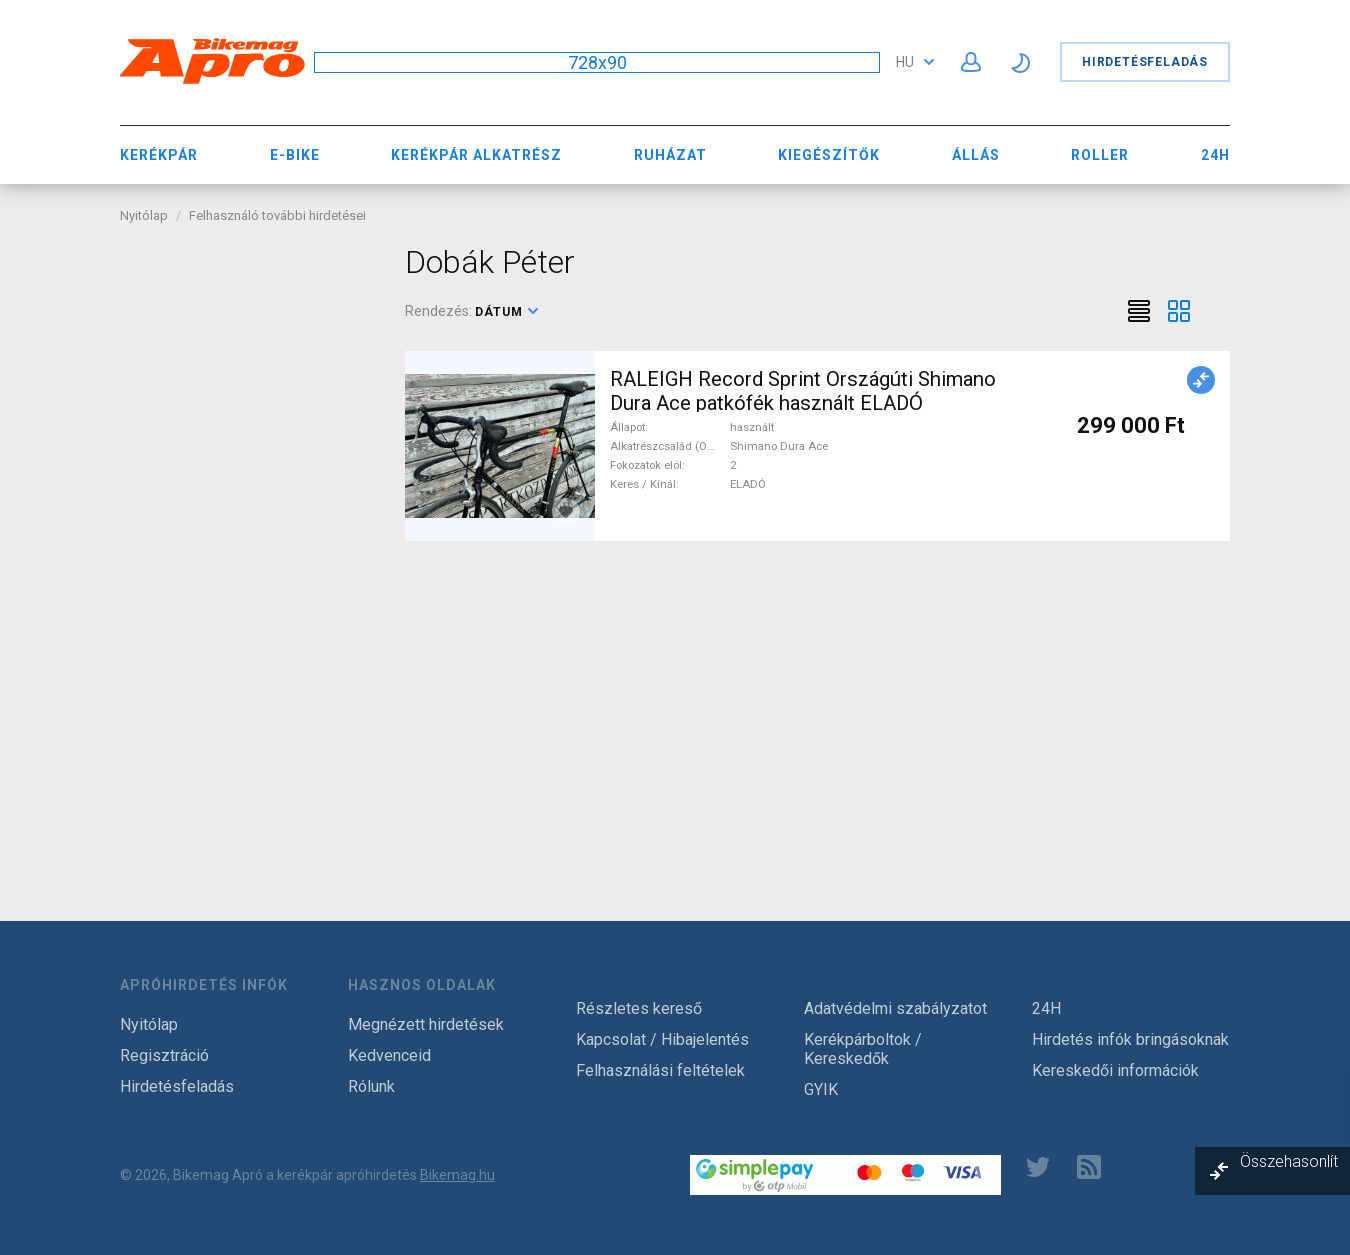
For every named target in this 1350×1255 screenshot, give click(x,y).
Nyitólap (144, 215)
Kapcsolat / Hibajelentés (662, 1039)
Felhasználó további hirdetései (277, 215)
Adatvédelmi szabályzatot (895, 1008)
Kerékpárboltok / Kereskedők (863, 1049)
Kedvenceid (389, 1055)
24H (1215, 155)
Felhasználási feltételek (660, 1070)
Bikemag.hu (457, 1175)
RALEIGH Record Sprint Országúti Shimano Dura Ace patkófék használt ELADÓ (803, 391)
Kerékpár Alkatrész (476, 155)
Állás (976, 155)
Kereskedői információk (1115, 1070)
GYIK (821, 1089)
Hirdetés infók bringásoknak (1130, 1039)
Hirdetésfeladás (1145, 62)
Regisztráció (164, 1055)
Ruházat (670, 155)
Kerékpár (159, 155)
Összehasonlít (1289, 1161)
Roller (1100, 155)
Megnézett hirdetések (426, 1024)
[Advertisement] (247, 543)
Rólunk (371, 1086)
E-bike (295, 155)
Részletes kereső (639, 1008)
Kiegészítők (829, 155)
